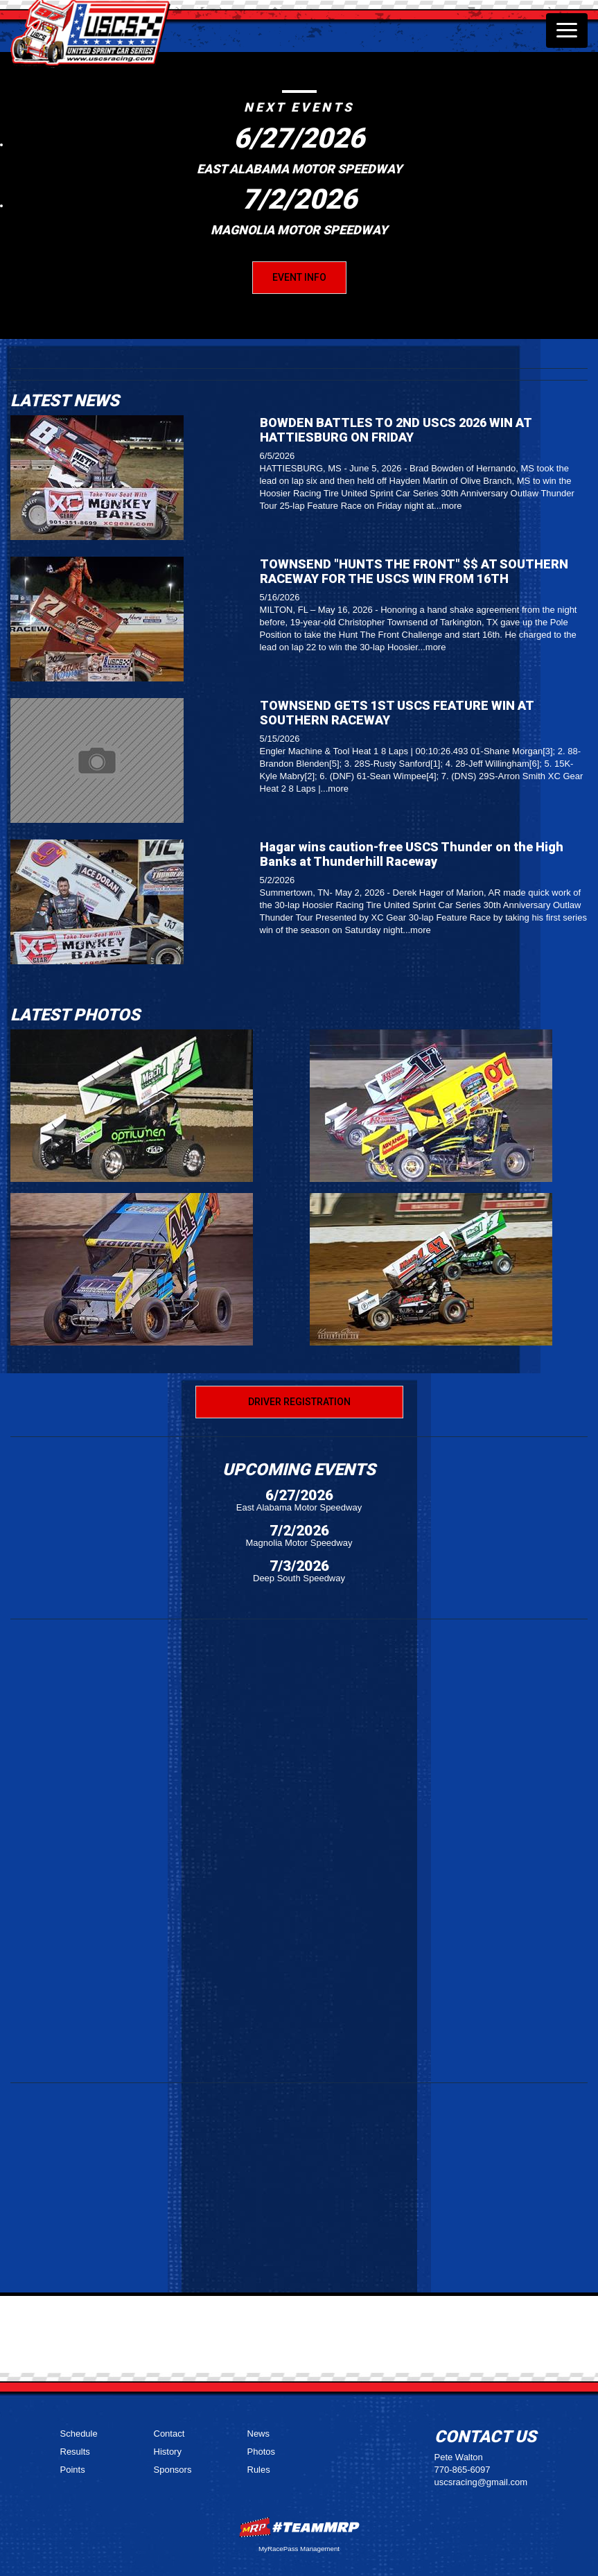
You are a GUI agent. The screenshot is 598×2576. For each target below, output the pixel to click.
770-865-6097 (462, 2469)
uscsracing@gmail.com (481, 2482)
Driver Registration (299, 1401)
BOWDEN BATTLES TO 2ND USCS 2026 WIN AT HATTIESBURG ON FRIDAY (395, 429)
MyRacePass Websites (299, 2527)
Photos (261, 2451)
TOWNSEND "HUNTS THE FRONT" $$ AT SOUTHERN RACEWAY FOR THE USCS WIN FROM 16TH (414, 571)
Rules (258, 2469)
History (168, 2451)
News (258, 2433)
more (451, 506)
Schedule (79, 2433)
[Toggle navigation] (567, 30)
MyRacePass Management (299, 2548)
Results (75, 2451)
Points (72, 2469)
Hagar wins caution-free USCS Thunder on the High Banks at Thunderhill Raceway (411, 854)
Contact (169, 2433)
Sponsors (173, 2469)
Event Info (299, 277)
